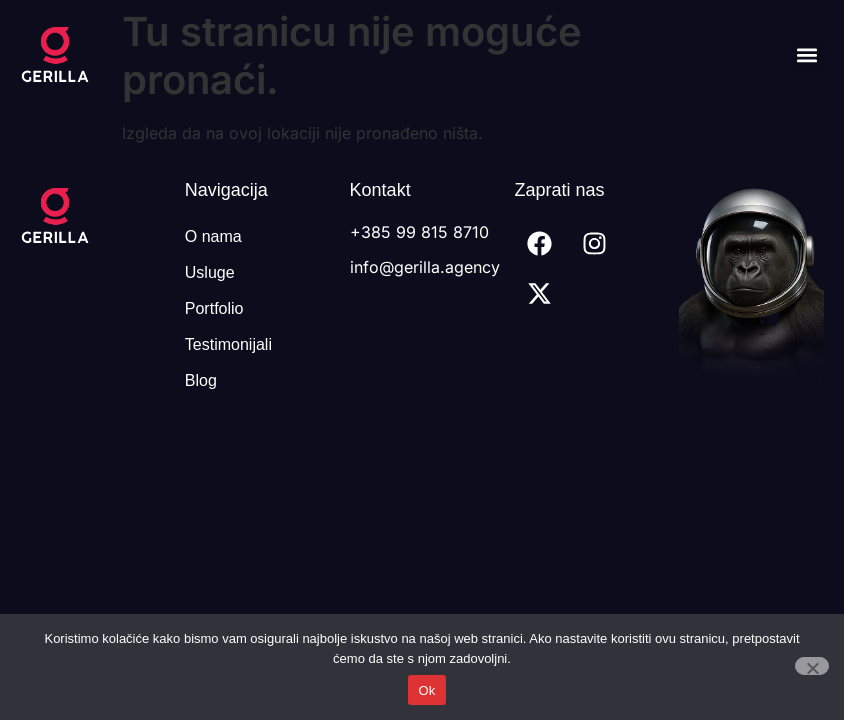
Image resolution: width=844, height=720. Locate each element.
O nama (213, 236)
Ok (426, 690)
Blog (201, 380)
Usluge (210, 272)
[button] (807, 55)
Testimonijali (228, 344)
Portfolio (214, 308)
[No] (812, 666)
